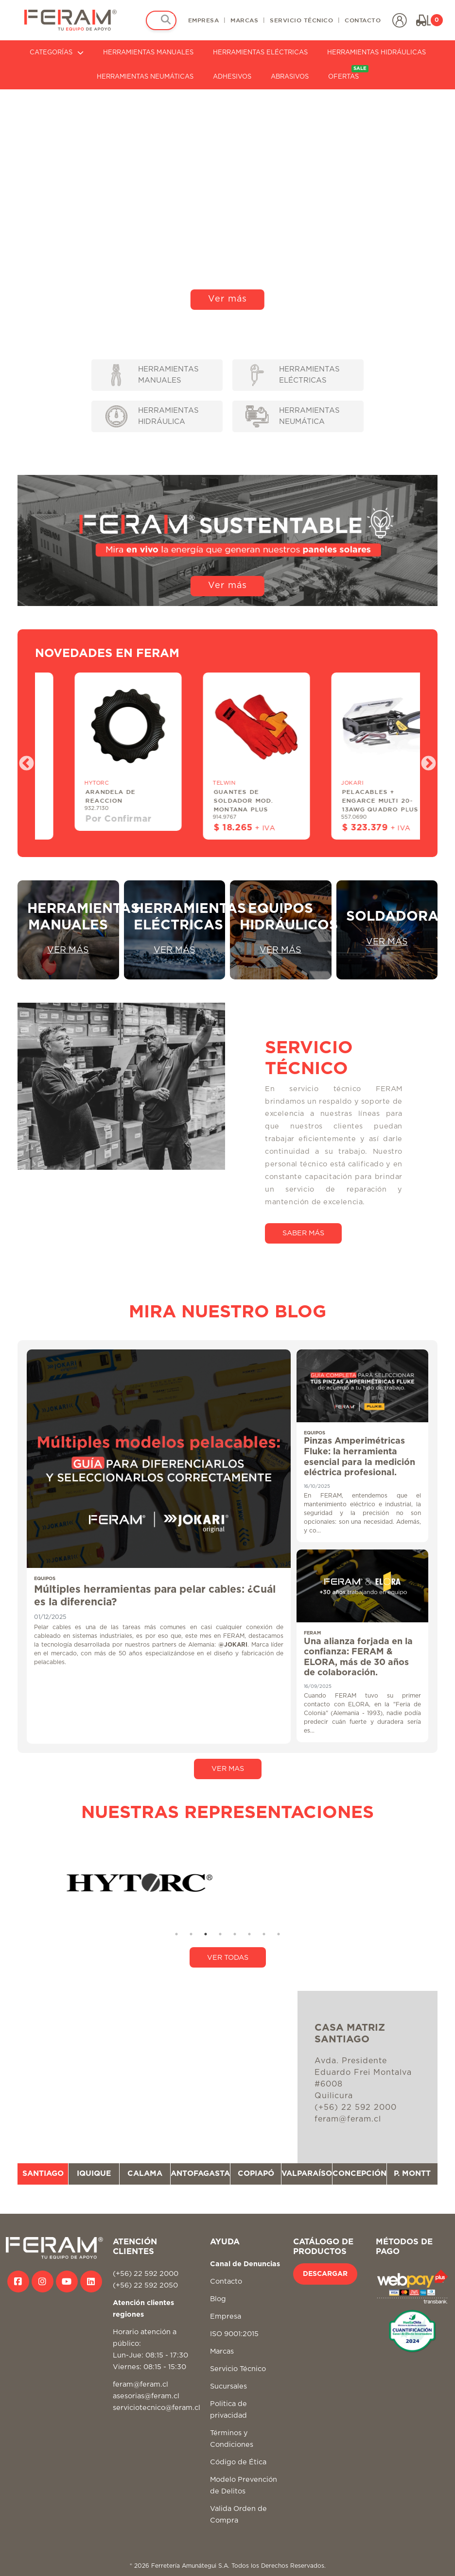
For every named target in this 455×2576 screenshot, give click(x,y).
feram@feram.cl (140, 2384)
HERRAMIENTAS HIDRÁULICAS (376, 53)
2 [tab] (191, 1934)
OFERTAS (348, 72)
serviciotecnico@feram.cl (156, 2407)
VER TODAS (227, 1957)
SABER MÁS (303, 1233)
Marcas (222, 2351)
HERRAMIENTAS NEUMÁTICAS (145, 77)
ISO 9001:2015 (234, 2334)
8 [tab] (278, 1934)
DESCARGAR (325, 2274)
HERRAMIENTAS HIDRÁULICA (152, 416)
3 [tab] (205, 1934)
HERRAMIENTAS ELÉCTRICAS (260, 53)
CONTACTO (363, 20)
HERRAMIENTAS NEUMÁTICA (292, 416)
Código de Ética (238, 2462)
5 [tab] (235, 1934)
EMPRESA (203, 20)
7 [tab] (264, 1934)
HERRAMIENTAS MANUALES (148, 53)
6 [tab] (249, 1934)
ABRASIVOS (290, 77)
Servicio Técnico (238, 2369)
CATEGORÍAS (57, 53)
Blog (218, 2299)
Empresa (225, 2316)
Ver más (227, 299)
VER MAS (227, 1768)
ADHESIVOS (232, 77)
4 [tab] (220, 1934)
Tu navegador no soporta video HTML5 (227, 203)
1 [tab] (176, 1934)
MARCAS (244, 20)
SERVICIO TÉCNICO (301, 20)
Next (425, 760)
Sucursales (228, 2386)
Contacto (226, 2281)
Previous (23, 760)
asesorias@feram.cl (146, 2396)
